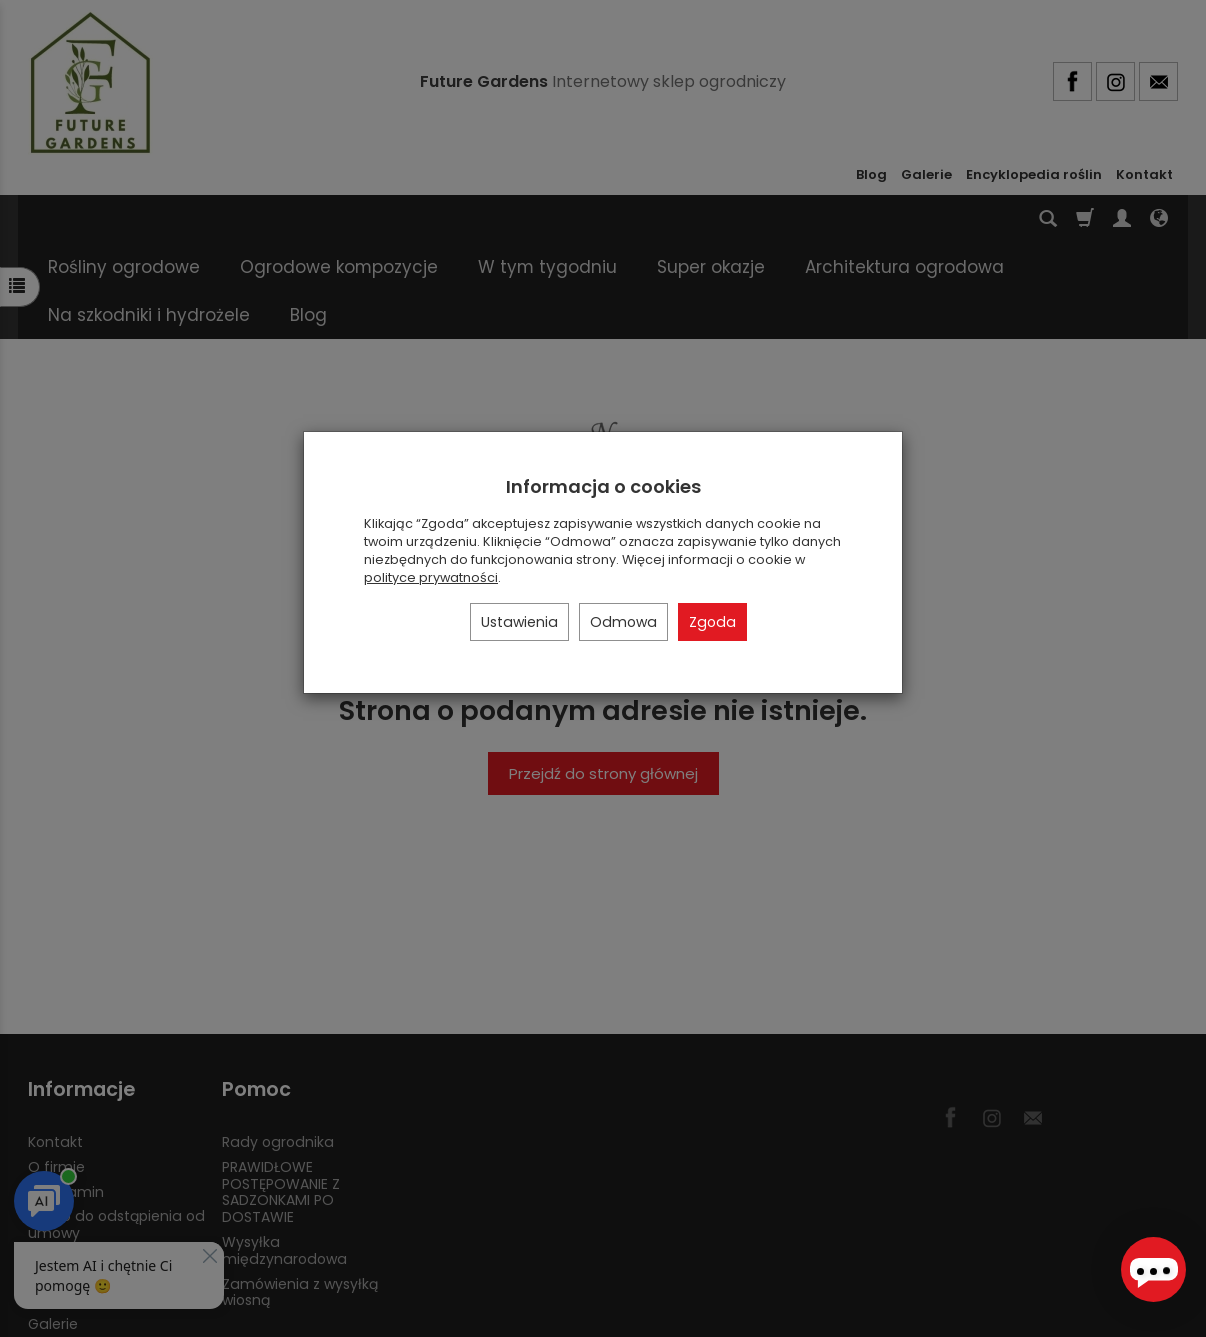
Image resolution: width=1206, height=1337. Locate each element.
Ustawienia (519, 622)
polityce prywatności (431, 577)
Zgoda (712, 622)
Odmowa (623, 622)
